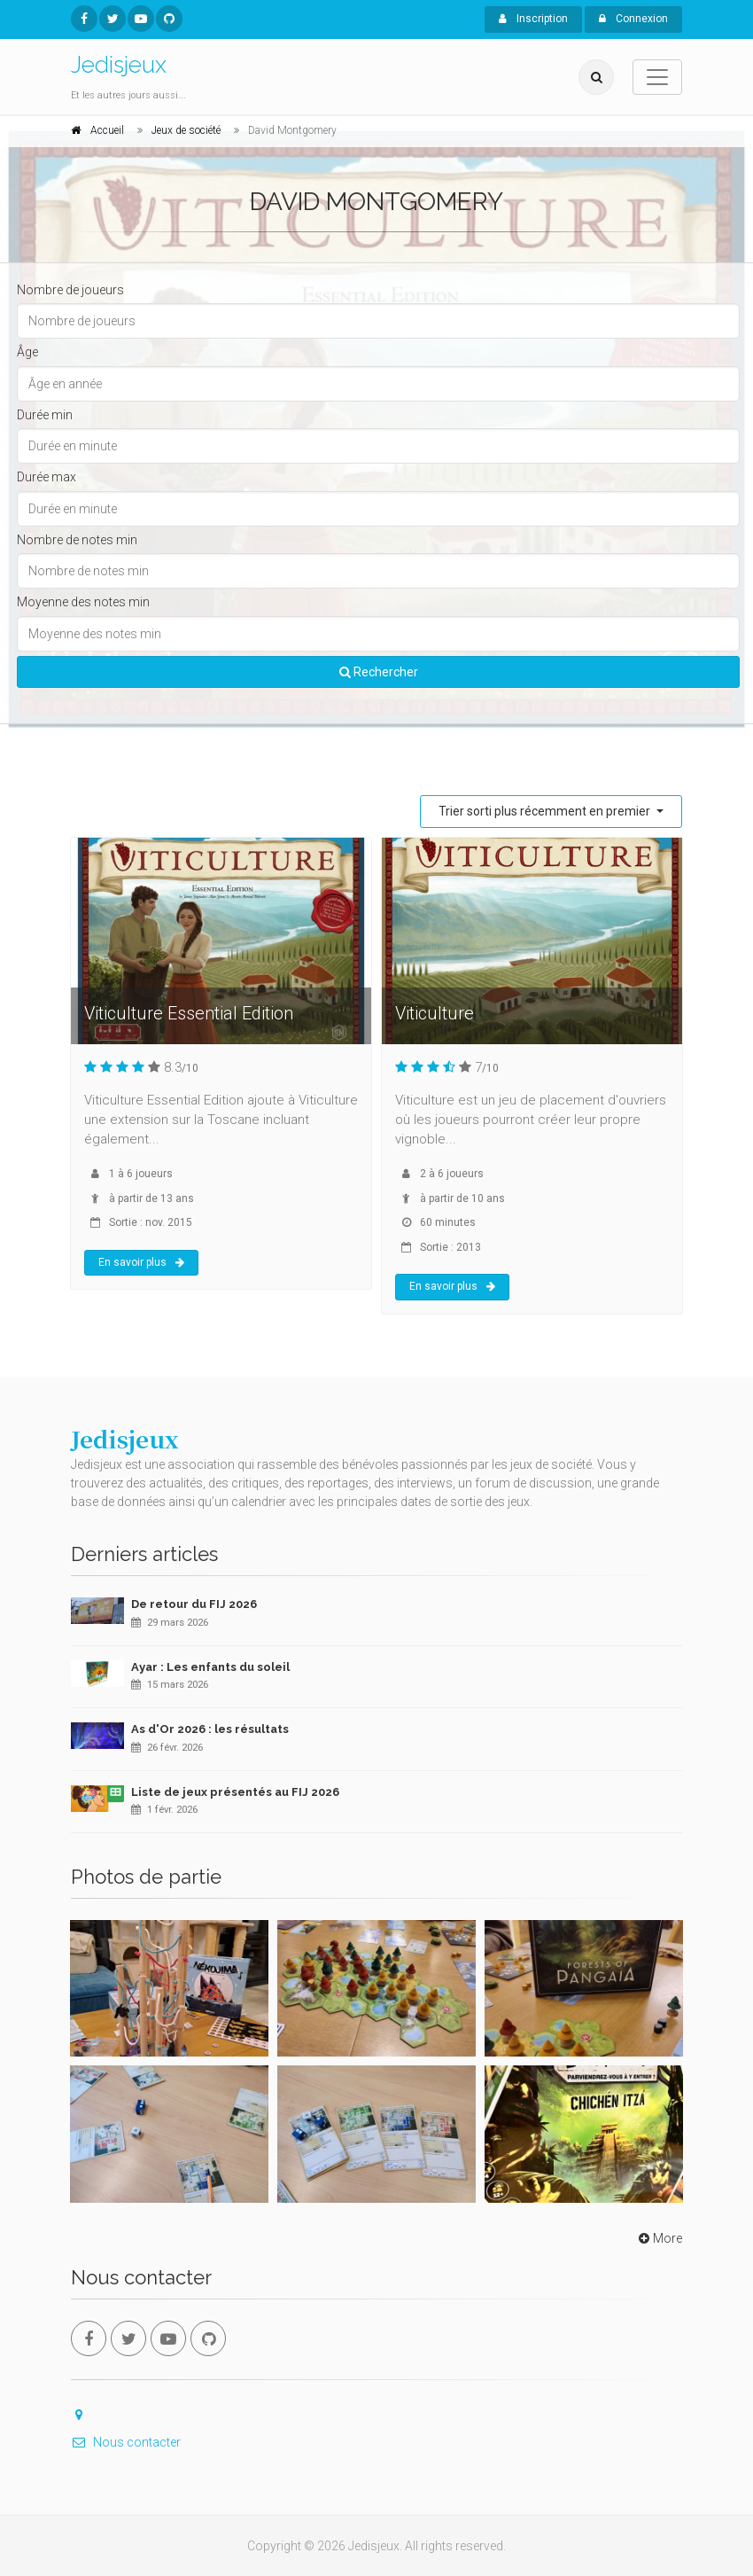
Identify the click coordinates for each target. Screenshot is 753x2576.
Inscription (533, 18)
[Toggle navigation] (657, 77)
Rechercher (378, 672)
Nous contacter (126, 2442)
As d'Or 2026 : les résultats (210, 1729)
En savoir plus (141, 1262)
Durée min (45, 415)
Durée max (46, 477)
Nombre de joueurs (70, 290)
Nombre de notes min (77, 540)
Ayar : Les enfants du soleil (210, 1667)
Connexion (633, 18)
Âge (27, 352)
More (658, 2238)
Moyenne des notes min (83, 602)
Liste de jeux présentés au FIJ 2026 (235, 1792)
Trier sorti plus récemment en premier (546, 811)
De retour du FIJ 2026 (194, 1604)
